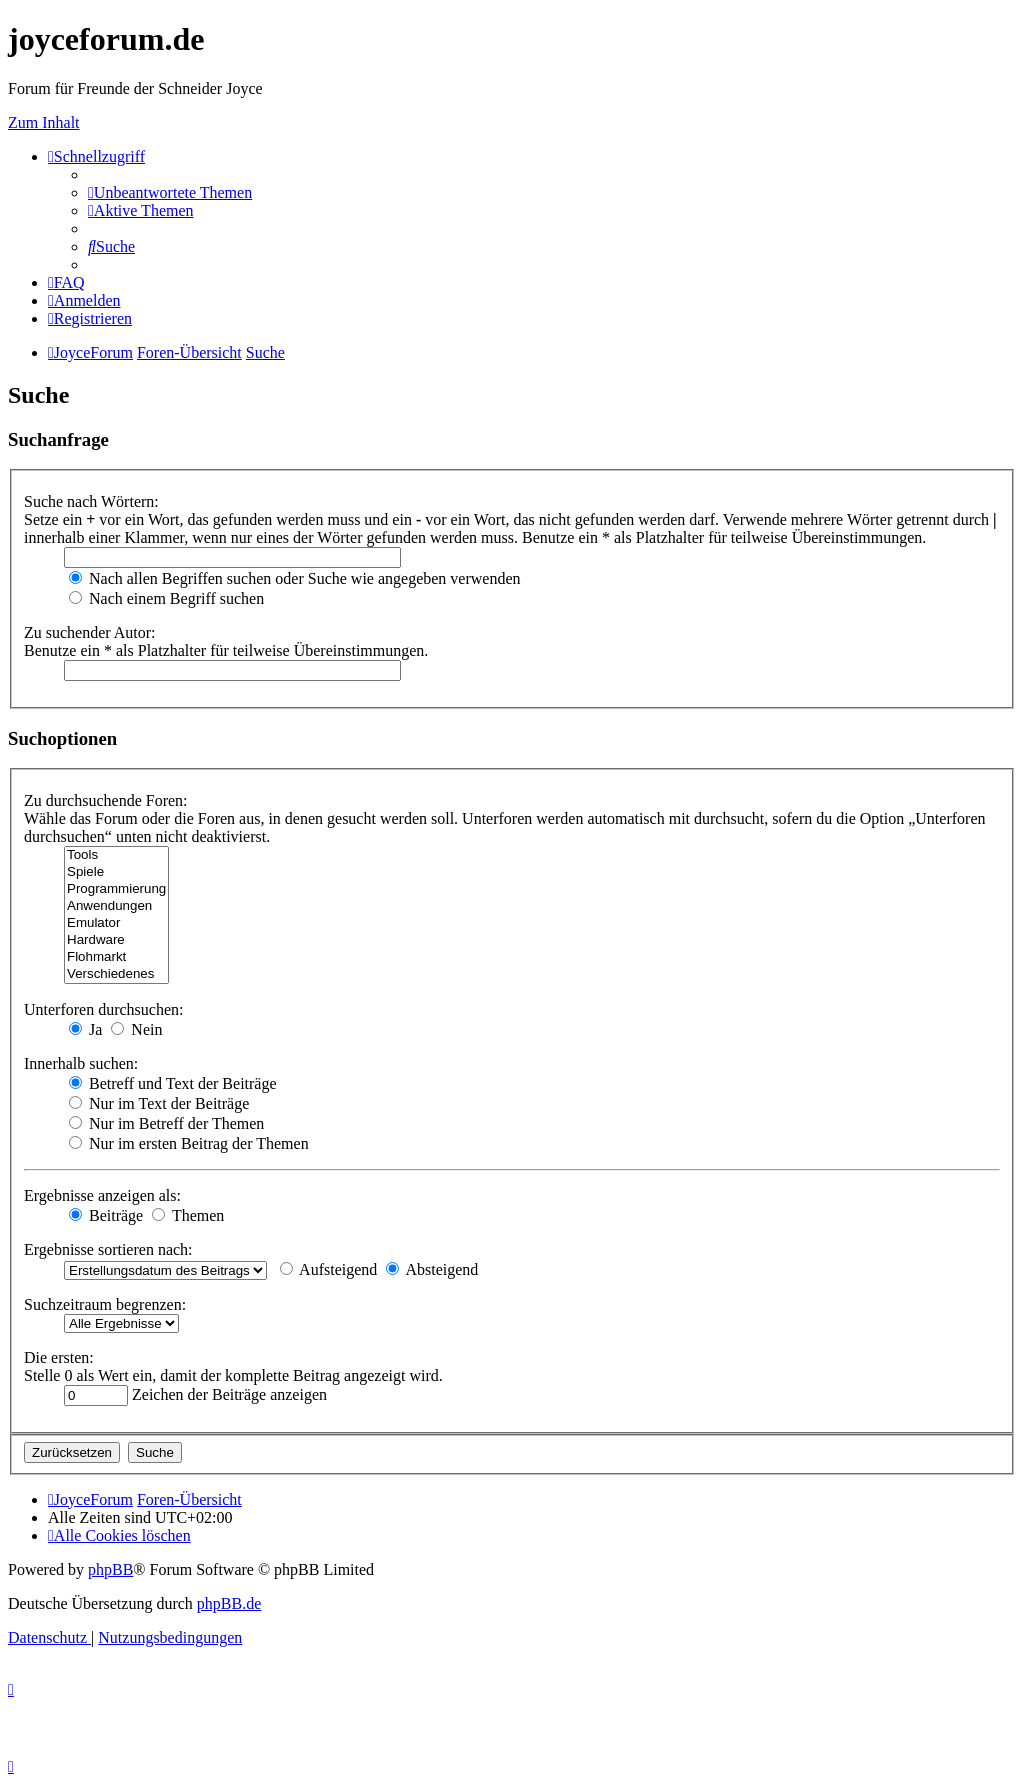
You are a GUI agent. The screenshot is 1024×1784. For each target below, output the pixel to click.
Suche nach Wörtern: (91, 501)
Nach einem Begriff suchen (166, 598)
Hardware (116, 940)
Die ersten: (59, 1357)
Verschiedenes (116, 974)
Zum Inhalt (44, 122)
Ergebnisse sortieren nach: (108, 1249)
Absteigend (432, 1269)
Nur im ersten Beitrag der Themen (189, 1143)
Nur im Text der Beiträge (159, 1103)
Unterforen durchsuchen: (104, 1009)
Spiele (116, 872)
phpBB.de (229, 1603)
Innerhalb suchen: (81, 1063)
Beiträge (106, 1215)
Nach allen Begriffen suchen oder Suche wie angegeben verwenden (295, 578)
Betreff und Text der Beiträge (173, 1083)
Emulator (116, 923)
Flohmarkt (116, 957)
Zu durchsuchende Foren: (106, 800)
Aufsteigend (328, 1269)
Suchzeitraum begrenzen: (105, 1304)
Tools (116, 855)
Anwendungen (116, 906)
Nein (136, 1029)
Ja (85, 1029)
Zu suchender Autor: (90, 632)
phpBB (110, 1569)
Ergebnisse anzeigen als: (102, 1195)
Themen (188, 1215)
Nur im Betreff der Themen (166, 1123)
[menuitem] (170, 192)
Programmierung (116, 889)
